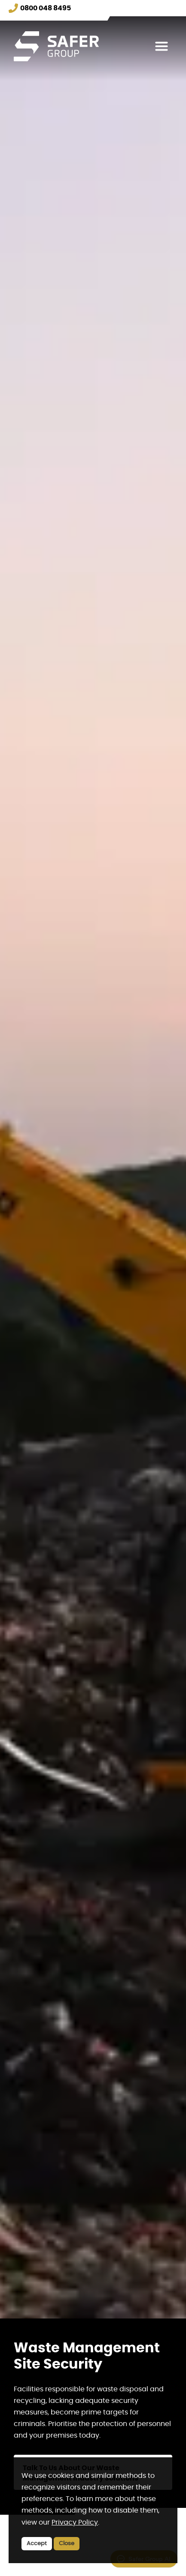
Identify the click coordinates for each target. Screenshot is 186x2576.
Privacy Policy (75, 2522)
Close (66, 2543)
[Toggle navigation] (161, 46)
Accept (37, 2543)
